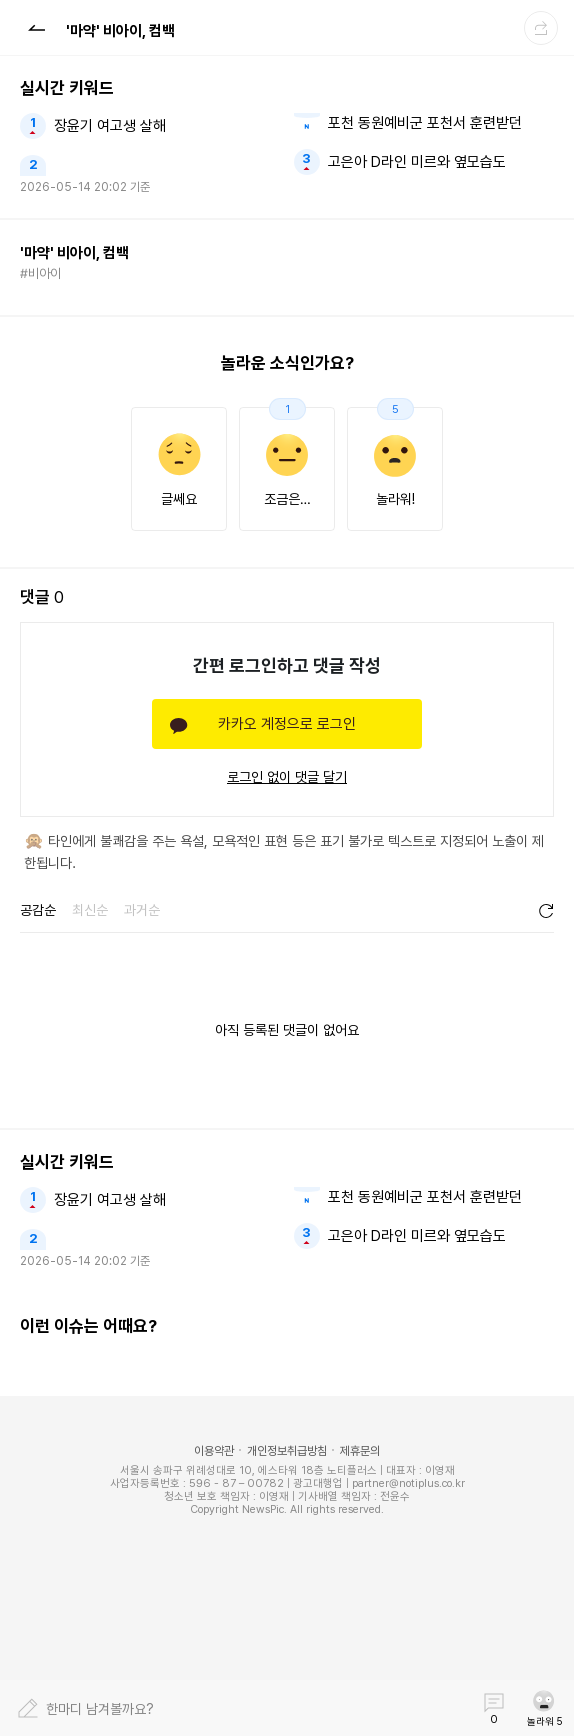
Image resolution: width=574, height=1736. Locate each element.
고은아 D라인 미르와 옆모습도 (417, 162)
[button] (36, 27)
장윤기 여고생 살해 (110, 126)
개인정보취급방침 (287, 1451)
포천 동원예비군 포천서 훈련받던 (425, 123)
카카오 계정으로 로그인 (287, 724)
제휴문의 (360, 1451)
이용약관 (214, 1451)
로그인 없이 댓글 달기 (287, 777)
